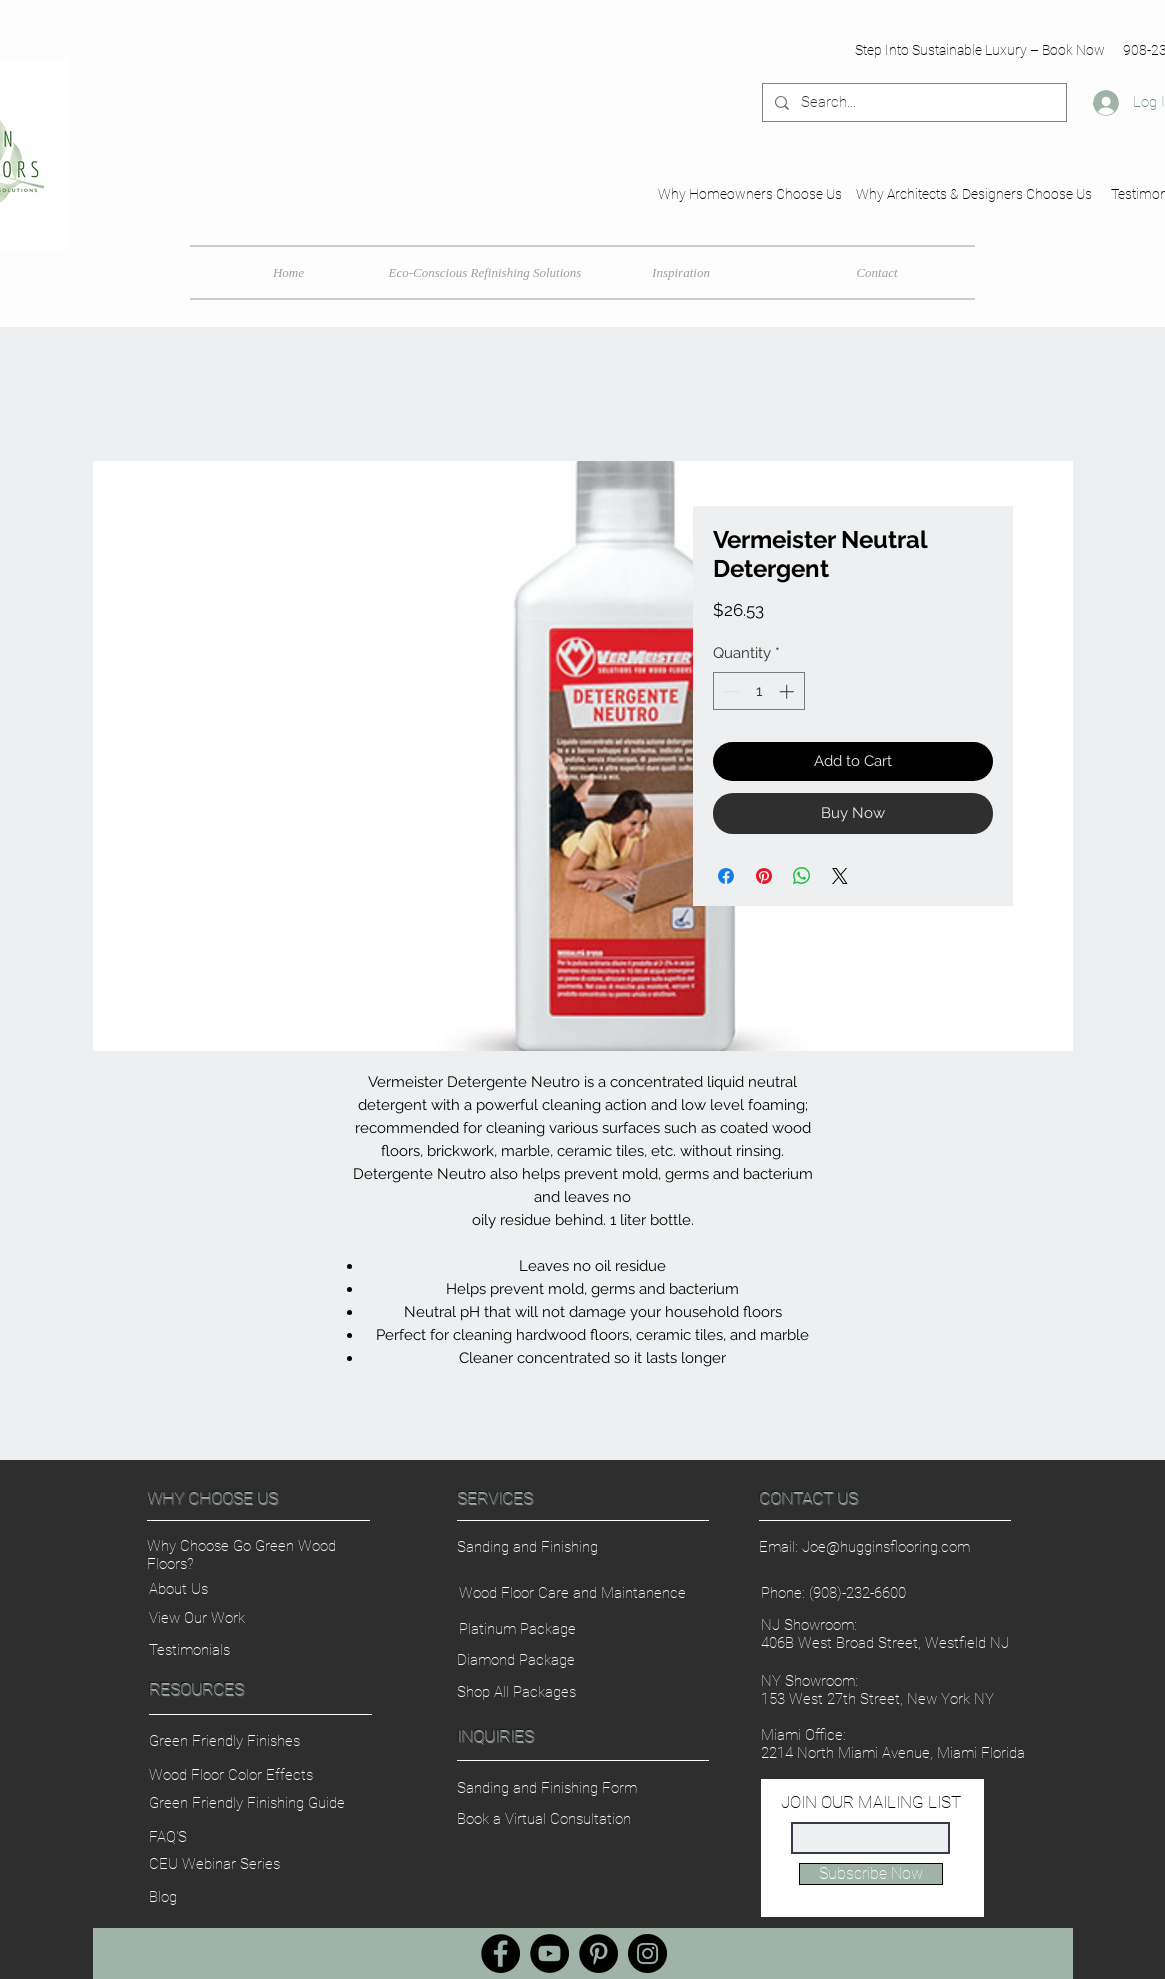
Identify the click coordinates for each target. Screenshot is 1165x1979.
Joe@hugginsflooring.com (886, 1547)
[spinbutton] (758, 691)
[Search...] (912, 102)
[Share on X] (840, 876)
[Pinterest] (598, 1953)
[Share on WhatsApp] (802, 876)
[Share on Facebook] (726, 876)
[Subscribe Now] (871, 1874)
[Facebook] (500, 1953)
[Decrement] (729, 691)
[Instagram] (647, 1953)
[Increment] (788, 691)
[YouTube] (549, 1953)
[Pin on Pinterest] (764, 876)
